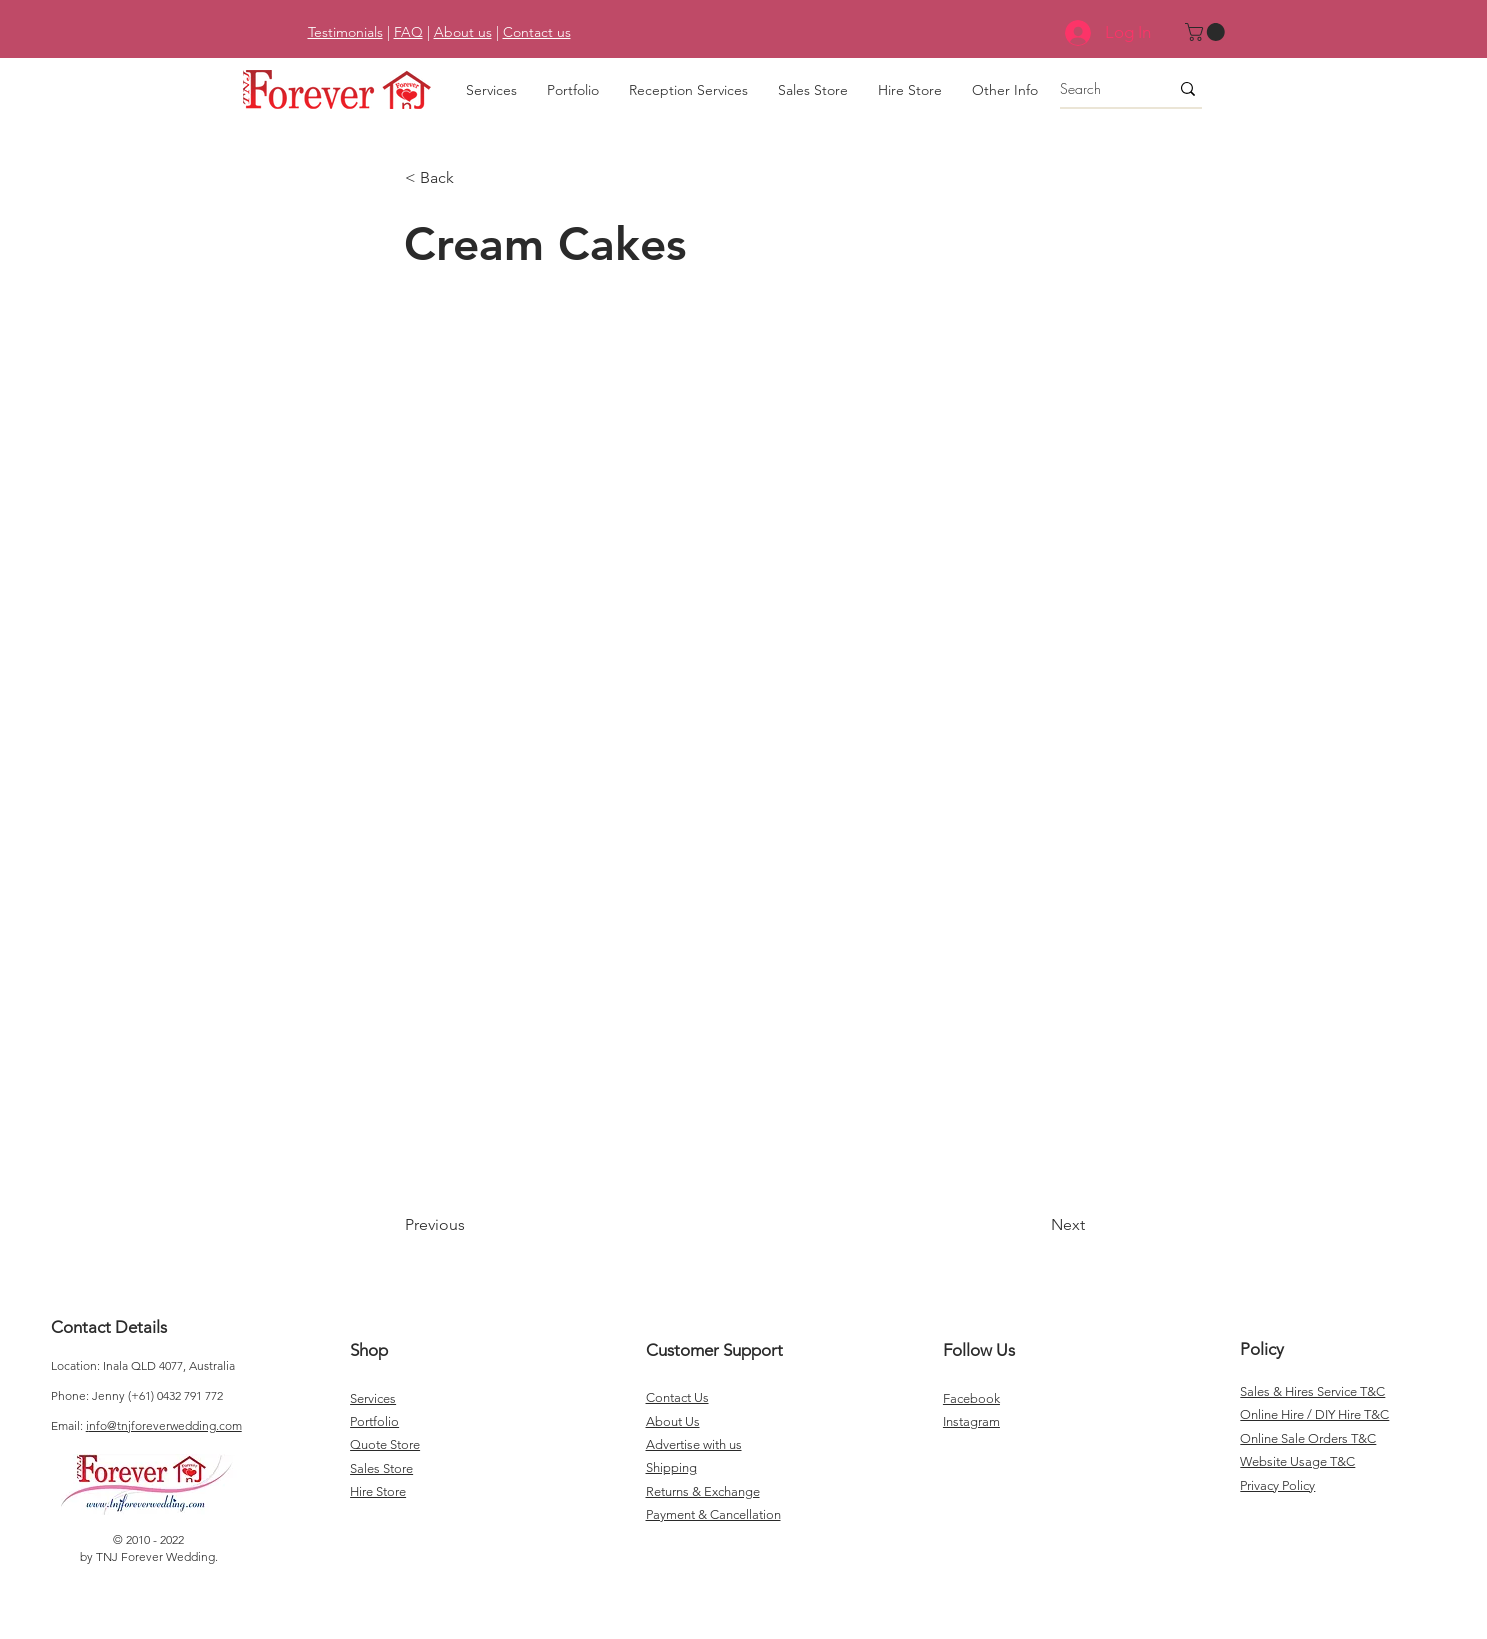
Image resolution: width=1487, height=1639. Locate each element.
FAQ (408, 32)
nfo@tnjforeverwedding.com (165, 1425)
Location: (77, 1365)
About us (463, 32)
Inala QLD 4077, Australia (169, 1365)
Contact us (537, 32)
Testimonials (345, 32)
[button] (1207, 32)
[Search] (1099, 89)
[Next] (1035, 1225)
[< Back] (471, 178)
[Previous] (471, 1225)
